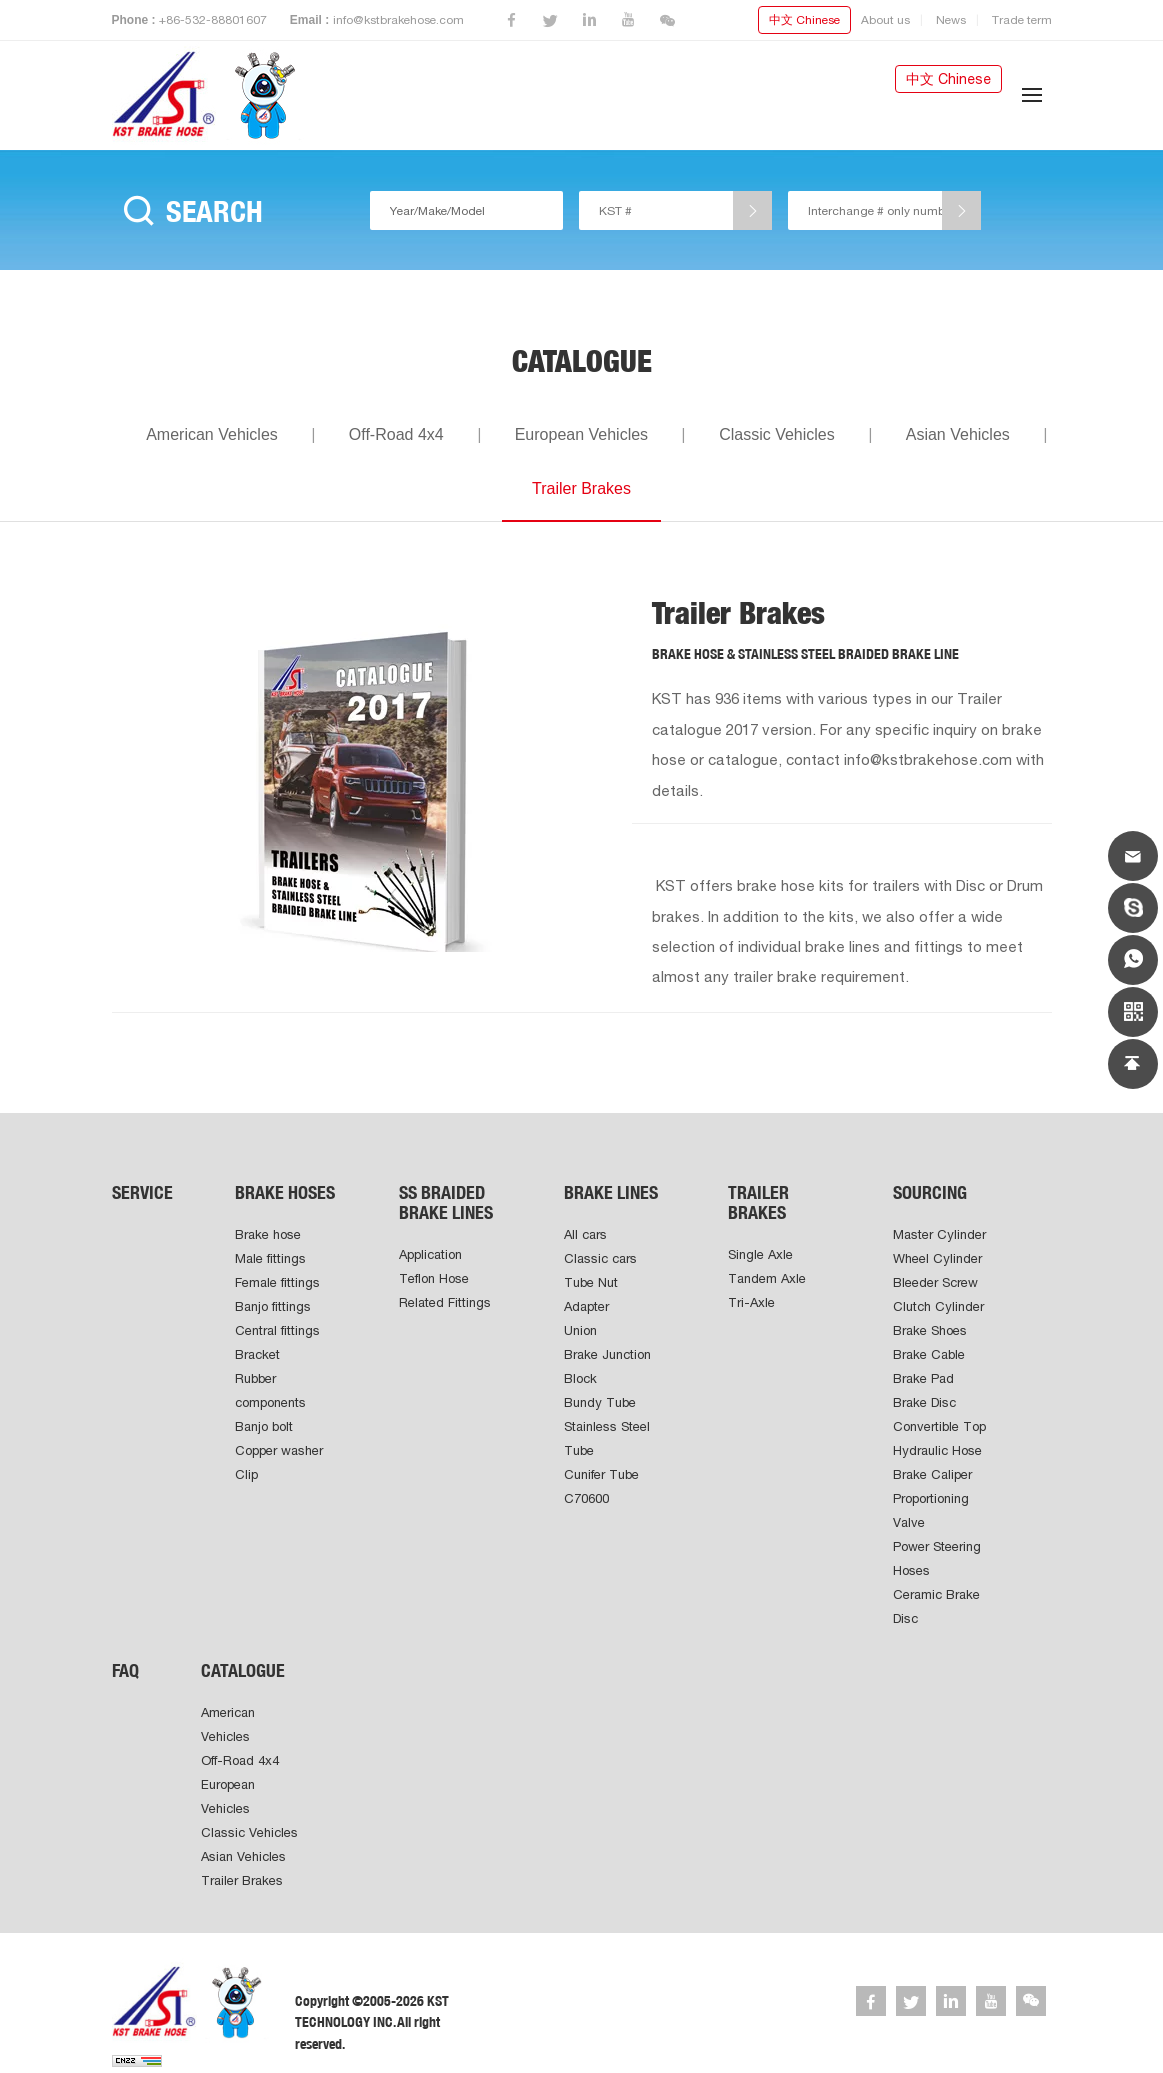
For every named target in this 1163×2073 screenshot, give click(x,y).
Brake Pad (923, 1378)
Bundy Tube (600, 1402)
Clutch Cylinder (938, 1306)
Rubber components (270, 1390)
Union (580, 1330)
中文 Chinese (804, 20)
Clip (246, 1474)
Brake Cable (929, 1354)
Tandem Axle (767, 1278)
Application (430, 1254)
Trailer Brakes (581, 488)
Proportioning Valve (931, 1510)
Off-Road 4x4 (396, 434)
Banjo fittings (273, 1306)
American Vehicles (212, 434)
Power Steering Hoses (937, 1558)
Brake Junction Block (607, 1366)
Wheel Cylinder (937, 1258)
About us (885, 20)
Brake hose (268, 1234)
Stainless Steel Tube (607, 1438)
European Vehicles (581, 434)
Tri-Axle (751, 1302)
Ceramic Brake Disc (936, 1606)
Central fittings (277, 1330)
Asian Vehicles (958, 434)
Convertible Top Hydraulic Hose (939, 1438)
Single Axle (760, 1254)
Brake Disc (924, 1402)
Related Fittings (445, 1302)
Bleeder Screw (935, 1282)
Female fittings (277, 1282)
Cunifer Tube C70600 (601, 1486)
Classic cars (600, 1258)
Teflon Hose (434, 1278)
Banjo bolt (264, 1426)
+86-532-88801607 (213, 20)
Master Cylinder (939, 1234)
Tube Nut (591, 1282)
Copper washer (279, 1450)
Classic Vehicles (777, 434)
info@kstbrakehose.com (398, 20)
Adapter (586, 1306)
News (951, 20)
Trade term (1022, 20)
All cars (585, 1234)
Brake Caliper (932, 1474)
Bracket (257, 1354)
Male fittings (270, 1258)
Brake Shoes (930, 1330)
